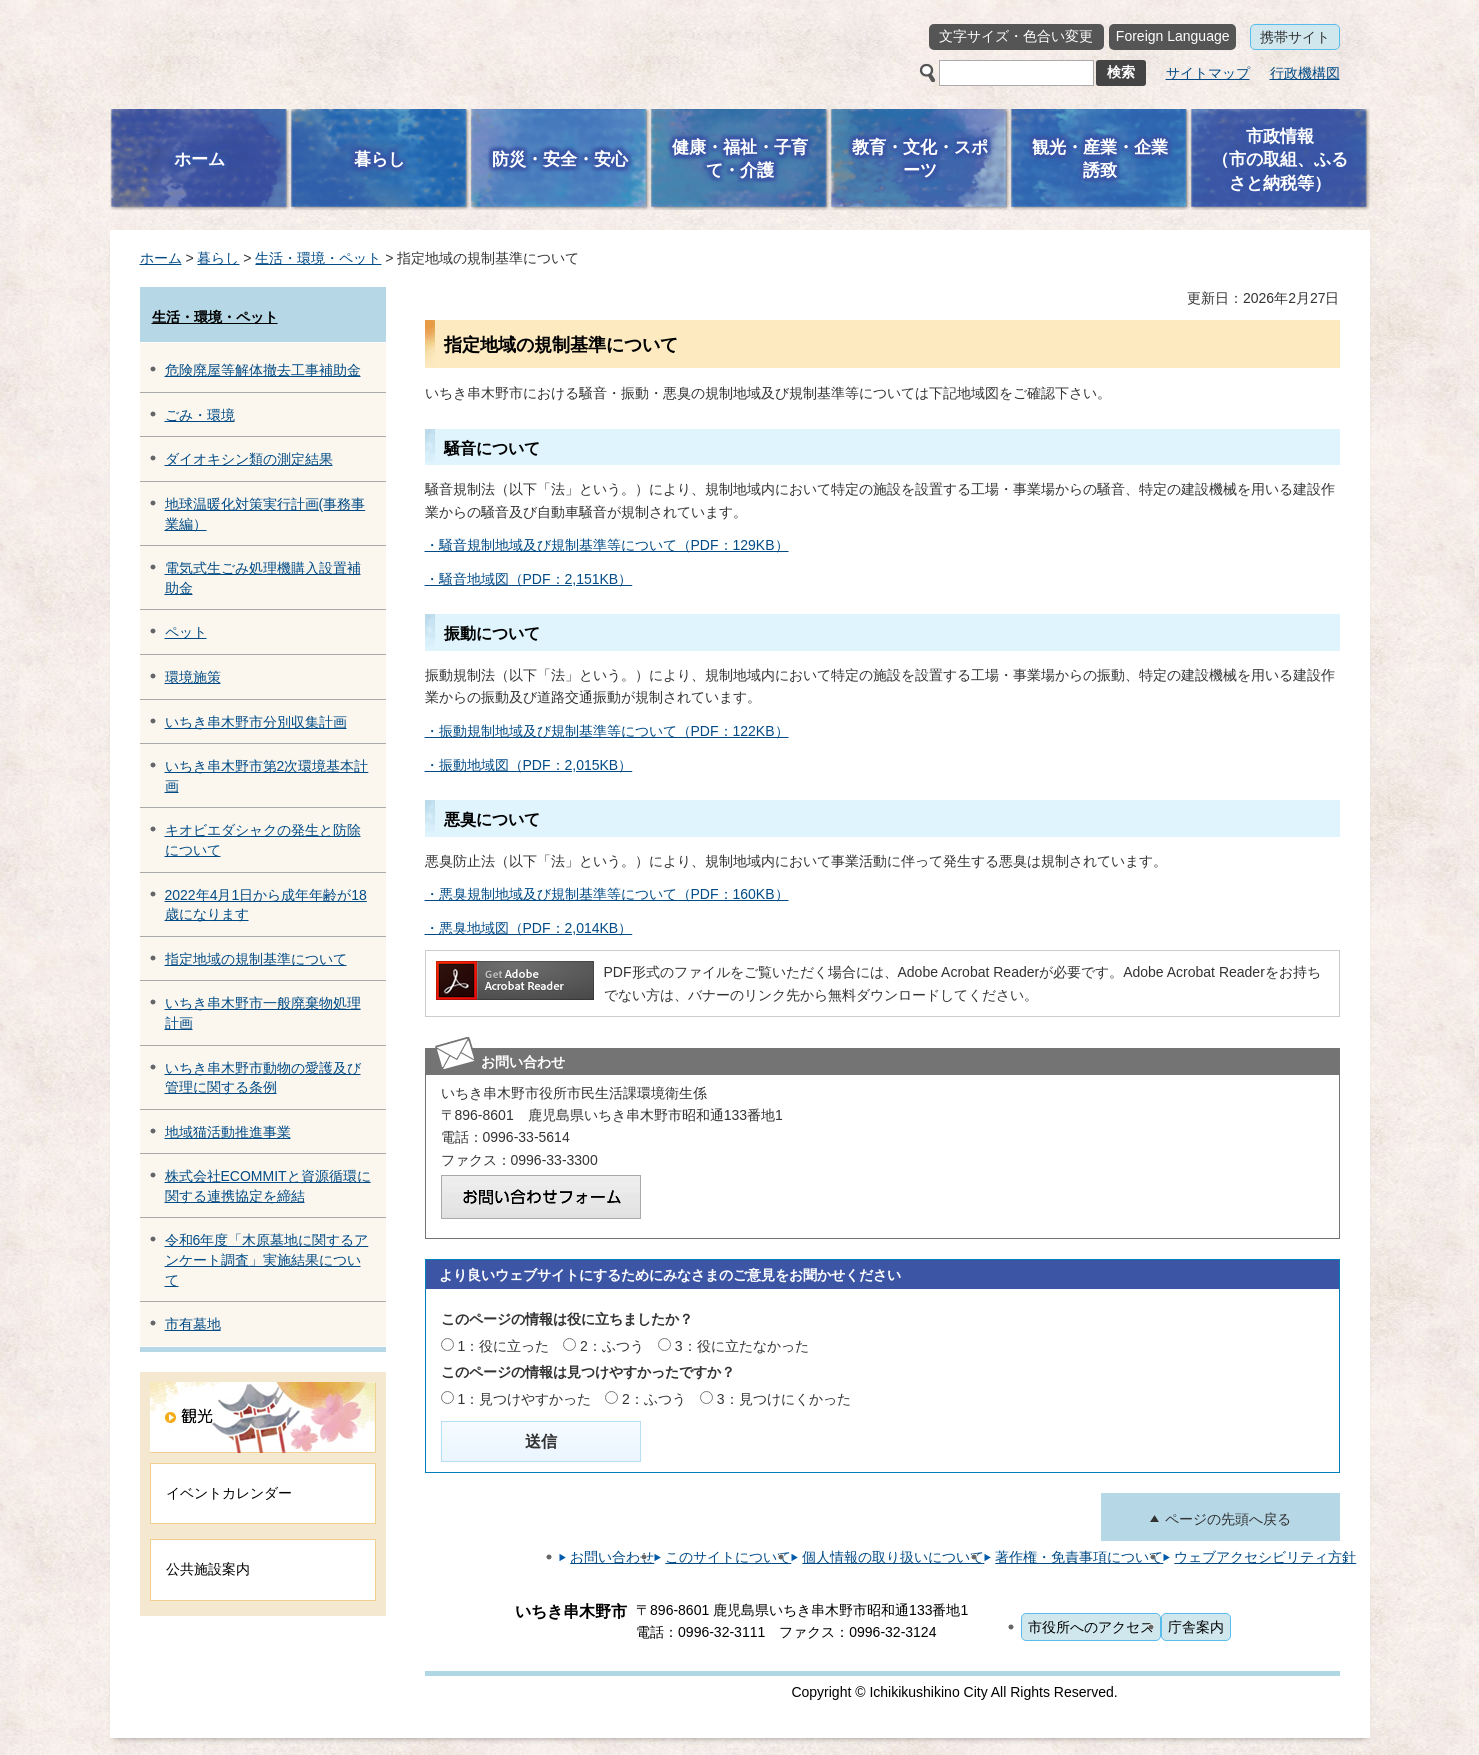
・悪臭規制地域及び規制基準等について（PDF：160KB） (607, 894)
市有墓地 (193, 1324)
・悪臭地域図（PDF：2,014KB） (529, 928)
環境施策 (193, 677)
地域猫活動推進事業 (228, 1132)
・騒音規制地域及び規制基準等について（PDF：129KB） (607, 545)
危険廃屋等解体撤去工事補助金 (263, 370)
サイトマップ (1208, 73)
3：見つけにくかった (784, 1399)
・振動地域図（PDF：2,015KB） (529, 765)
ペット (186, 632)
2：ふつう (612, 1346)
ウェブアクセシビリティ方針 (1265, 1557)
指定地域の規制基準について (256, 959)
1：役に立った (503, 1346)
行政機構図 (1305, 73)
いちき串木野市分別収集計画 (256, 722)
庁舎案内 (1196, 1627)
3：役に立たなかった (742, 1346)
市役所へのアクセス (1091, 1627)
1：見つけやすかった (524, 1399)
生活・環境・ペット (318, 258)
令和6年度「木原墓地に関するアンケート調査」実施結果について (267, 1259)
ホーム (161, 258)
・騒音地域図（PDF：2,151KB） (529, 579)
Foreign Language (1173, 36)
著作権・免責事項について (1079, 1557)
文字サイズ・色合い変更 (1016, 36)
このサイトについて (728, 1557)
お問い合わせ (612, 1557)
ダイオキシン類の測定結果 (249, 459)
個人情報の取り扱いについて (893, 1557)
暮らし (218, 258)
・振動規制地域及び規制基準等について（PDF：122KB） (607, 731)
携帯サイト (1295, 37)
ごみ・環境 (200, 415)
